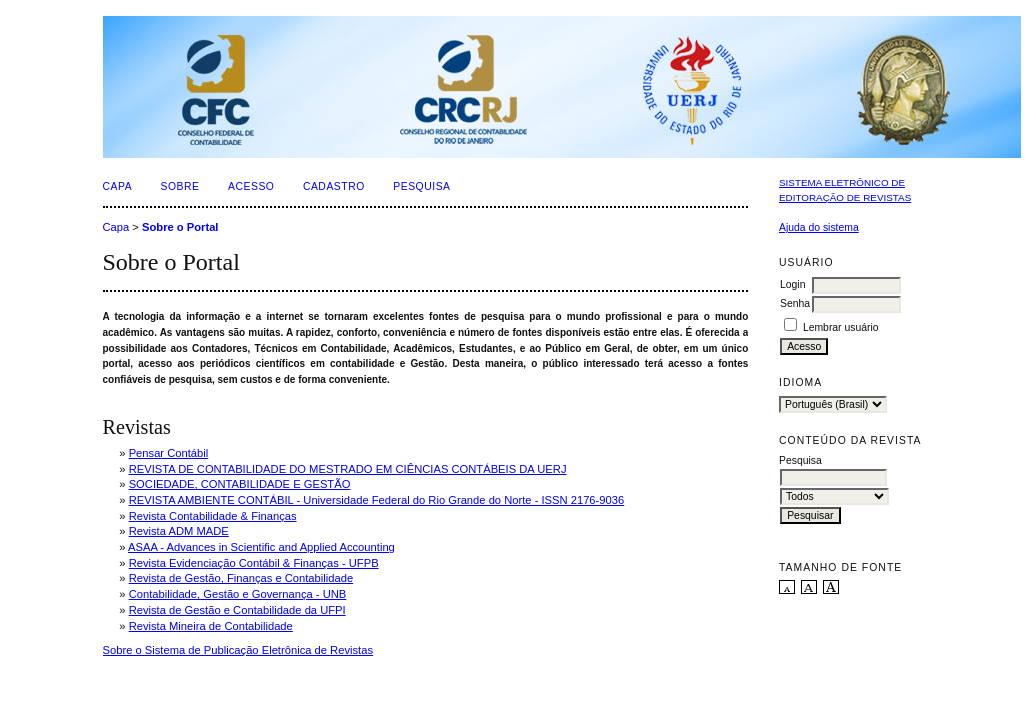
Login (792, 284)
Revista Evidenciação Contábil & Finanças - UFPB (254, 563)
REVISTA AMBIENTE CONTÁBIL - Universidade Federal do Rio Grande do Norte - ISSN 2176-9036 (377, 500)
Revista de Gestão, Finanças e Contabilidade (241, 578)
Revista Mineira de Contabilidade (211, 626)
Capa (118, 186)
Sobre (180, 186)
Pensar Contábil (169, 453)
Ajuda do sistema (819, 227)
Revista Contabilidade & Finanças (213, 516)
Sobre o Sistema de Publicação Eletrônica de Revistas (238, 650)
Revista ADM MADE (179, 531)
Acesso (251, 186)
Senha (795, 303)
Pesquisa (421, 186)
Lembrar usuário (841, 327)
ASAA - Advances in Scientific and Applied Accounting (261, 547)
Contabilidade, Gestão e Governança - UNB (238, 594)
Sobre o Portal (180, 227)
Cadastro (334, 186)
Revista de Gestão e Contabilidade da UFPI (237, 610)
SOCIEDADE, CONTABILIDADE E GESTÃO (240, 484)
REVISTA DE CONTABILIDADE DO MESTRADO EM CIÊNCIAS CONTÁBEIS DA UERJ (348, 469)
